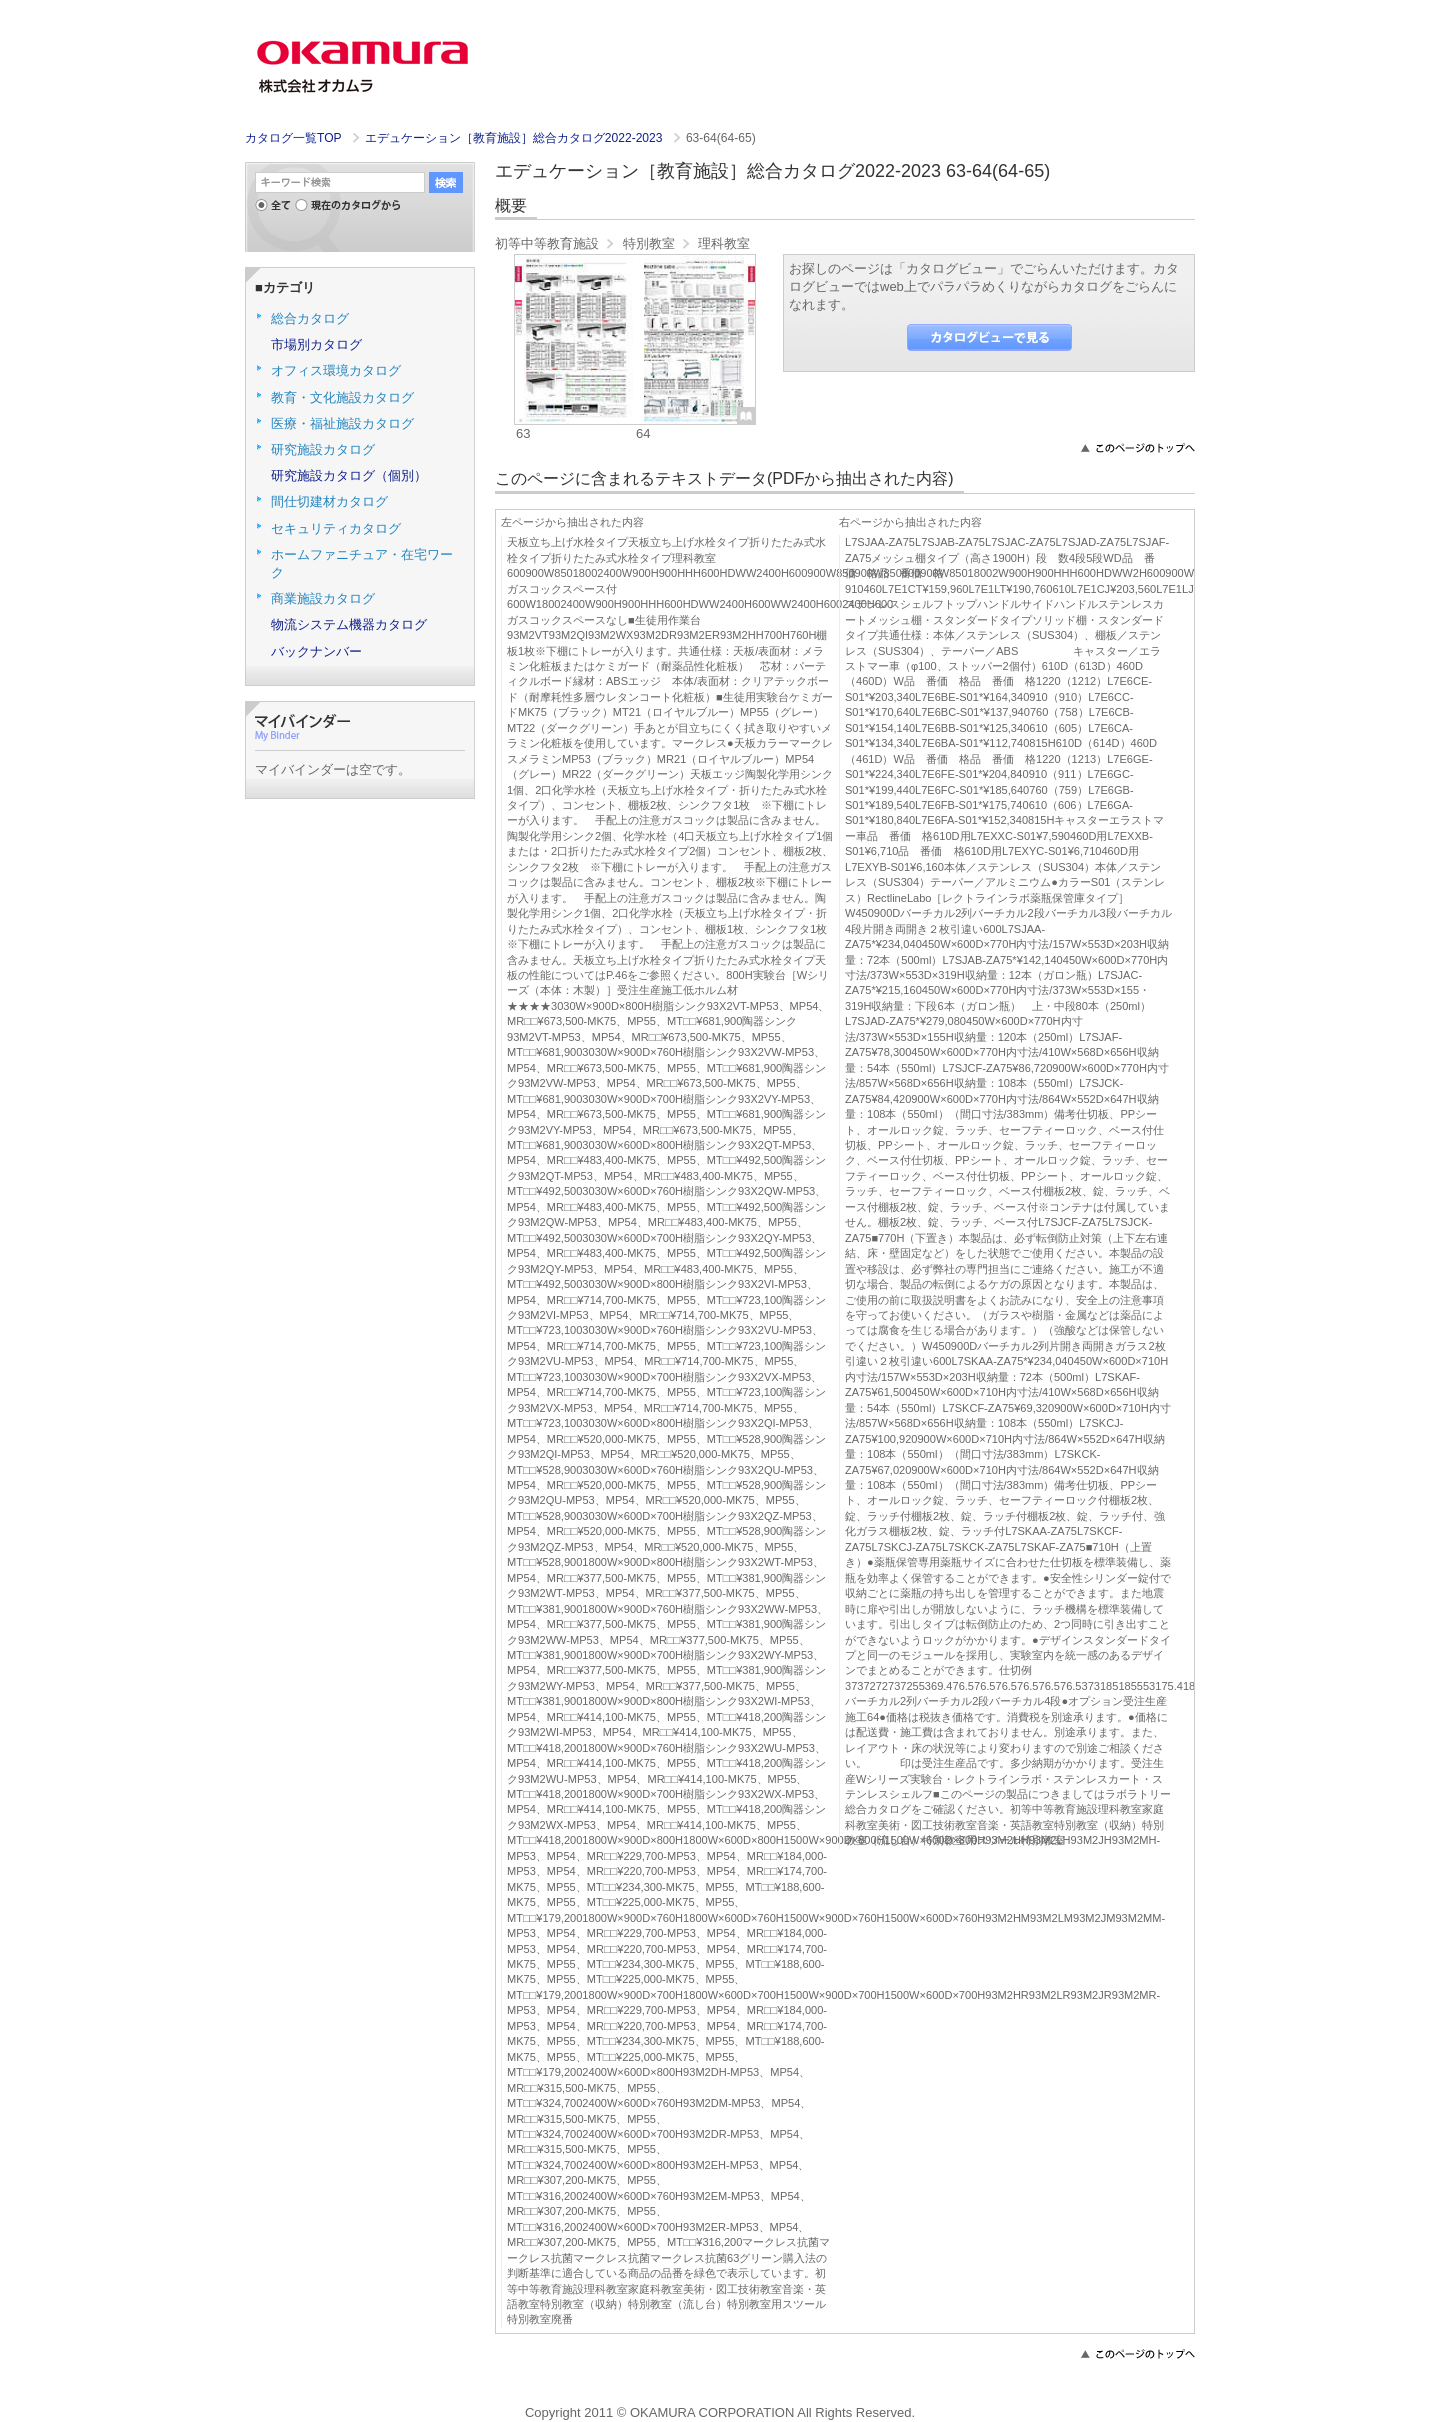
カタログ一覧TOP (293, 138)
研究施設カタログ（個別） (349, 475)
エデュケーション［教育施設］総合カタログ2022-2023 (515, 138)
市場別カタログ (316, 344)
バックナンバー (316, 651)
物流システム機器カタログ (349, 624)
